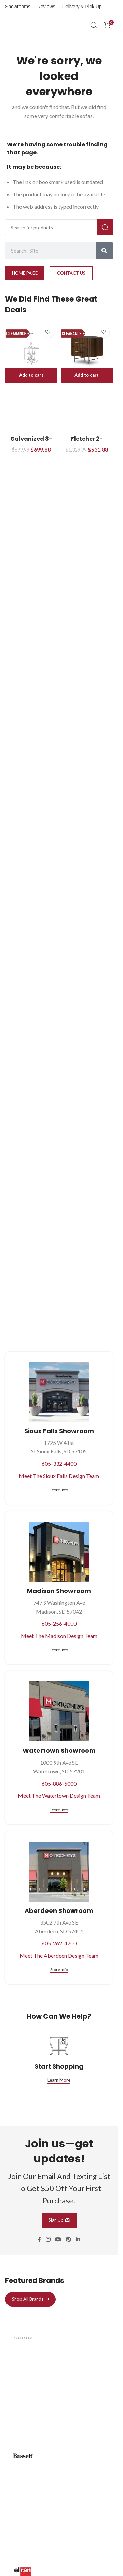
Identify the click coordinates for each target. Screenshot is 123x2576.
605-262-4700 (59, 1943)
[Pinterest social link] (68, 2239)
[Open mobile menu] (8, 25)
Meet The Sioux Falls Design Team (59, 1476)
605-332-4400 (59, 1463)
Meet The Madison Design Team (59, 1635)
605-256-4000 (59, 1623)
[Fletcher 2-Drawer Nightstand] (87, 348)
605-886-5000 (59, 1783)
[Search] (93, 25)
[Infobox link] (59, 2375)
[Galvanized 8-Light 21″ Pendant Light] (31, 348)
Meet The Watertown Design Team (59, 1795)
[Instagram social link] (48, 2239)
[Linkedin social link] (78, 2239)
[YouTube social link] (58, 2239)
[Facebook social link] (39, 2239)
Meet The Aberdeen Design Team (58, 1955)
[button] (31, 375)
